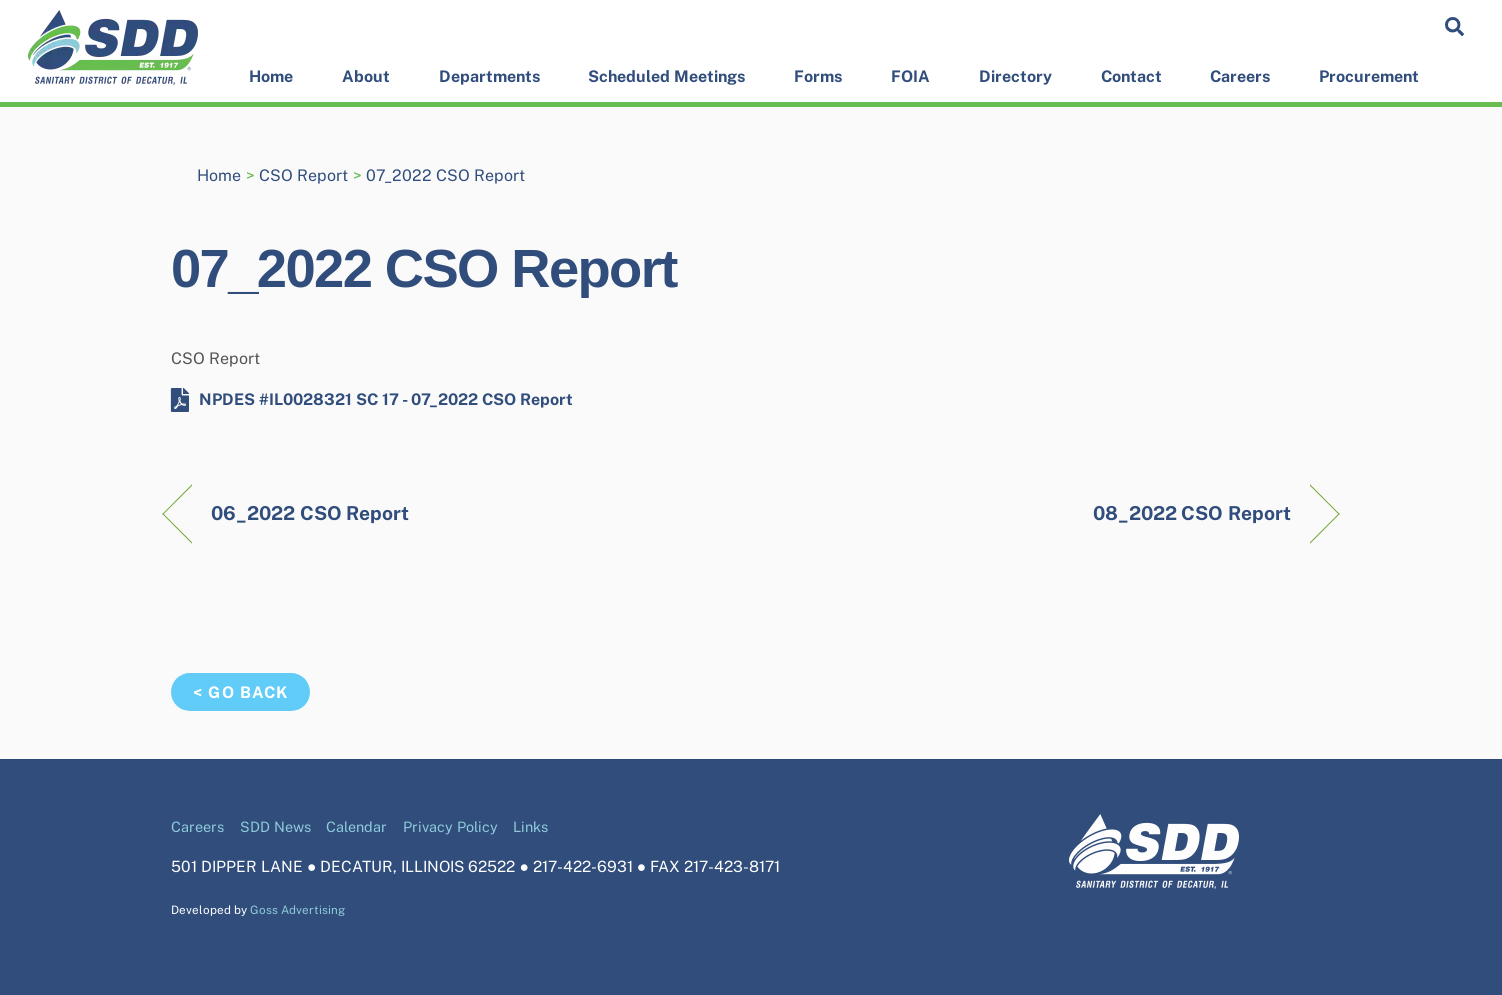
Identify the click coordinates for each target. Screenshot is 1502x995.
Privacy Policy (450, 826)
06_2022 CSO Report (310, 513)
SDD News (275, 826)
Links (530, 826)
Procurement (1369, 76)
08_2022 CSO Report (1192, 513)
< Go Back (240, 692)
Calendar (356, 826)
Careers (1240, 76)
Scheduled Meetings (666, 76)
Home (271, 76)
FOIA (910, 76)
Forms (818, 76)
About (366, 76)
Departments (489, 76)
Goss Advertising (297, 910)
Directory (1015, 76)
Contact (1131, 76)
